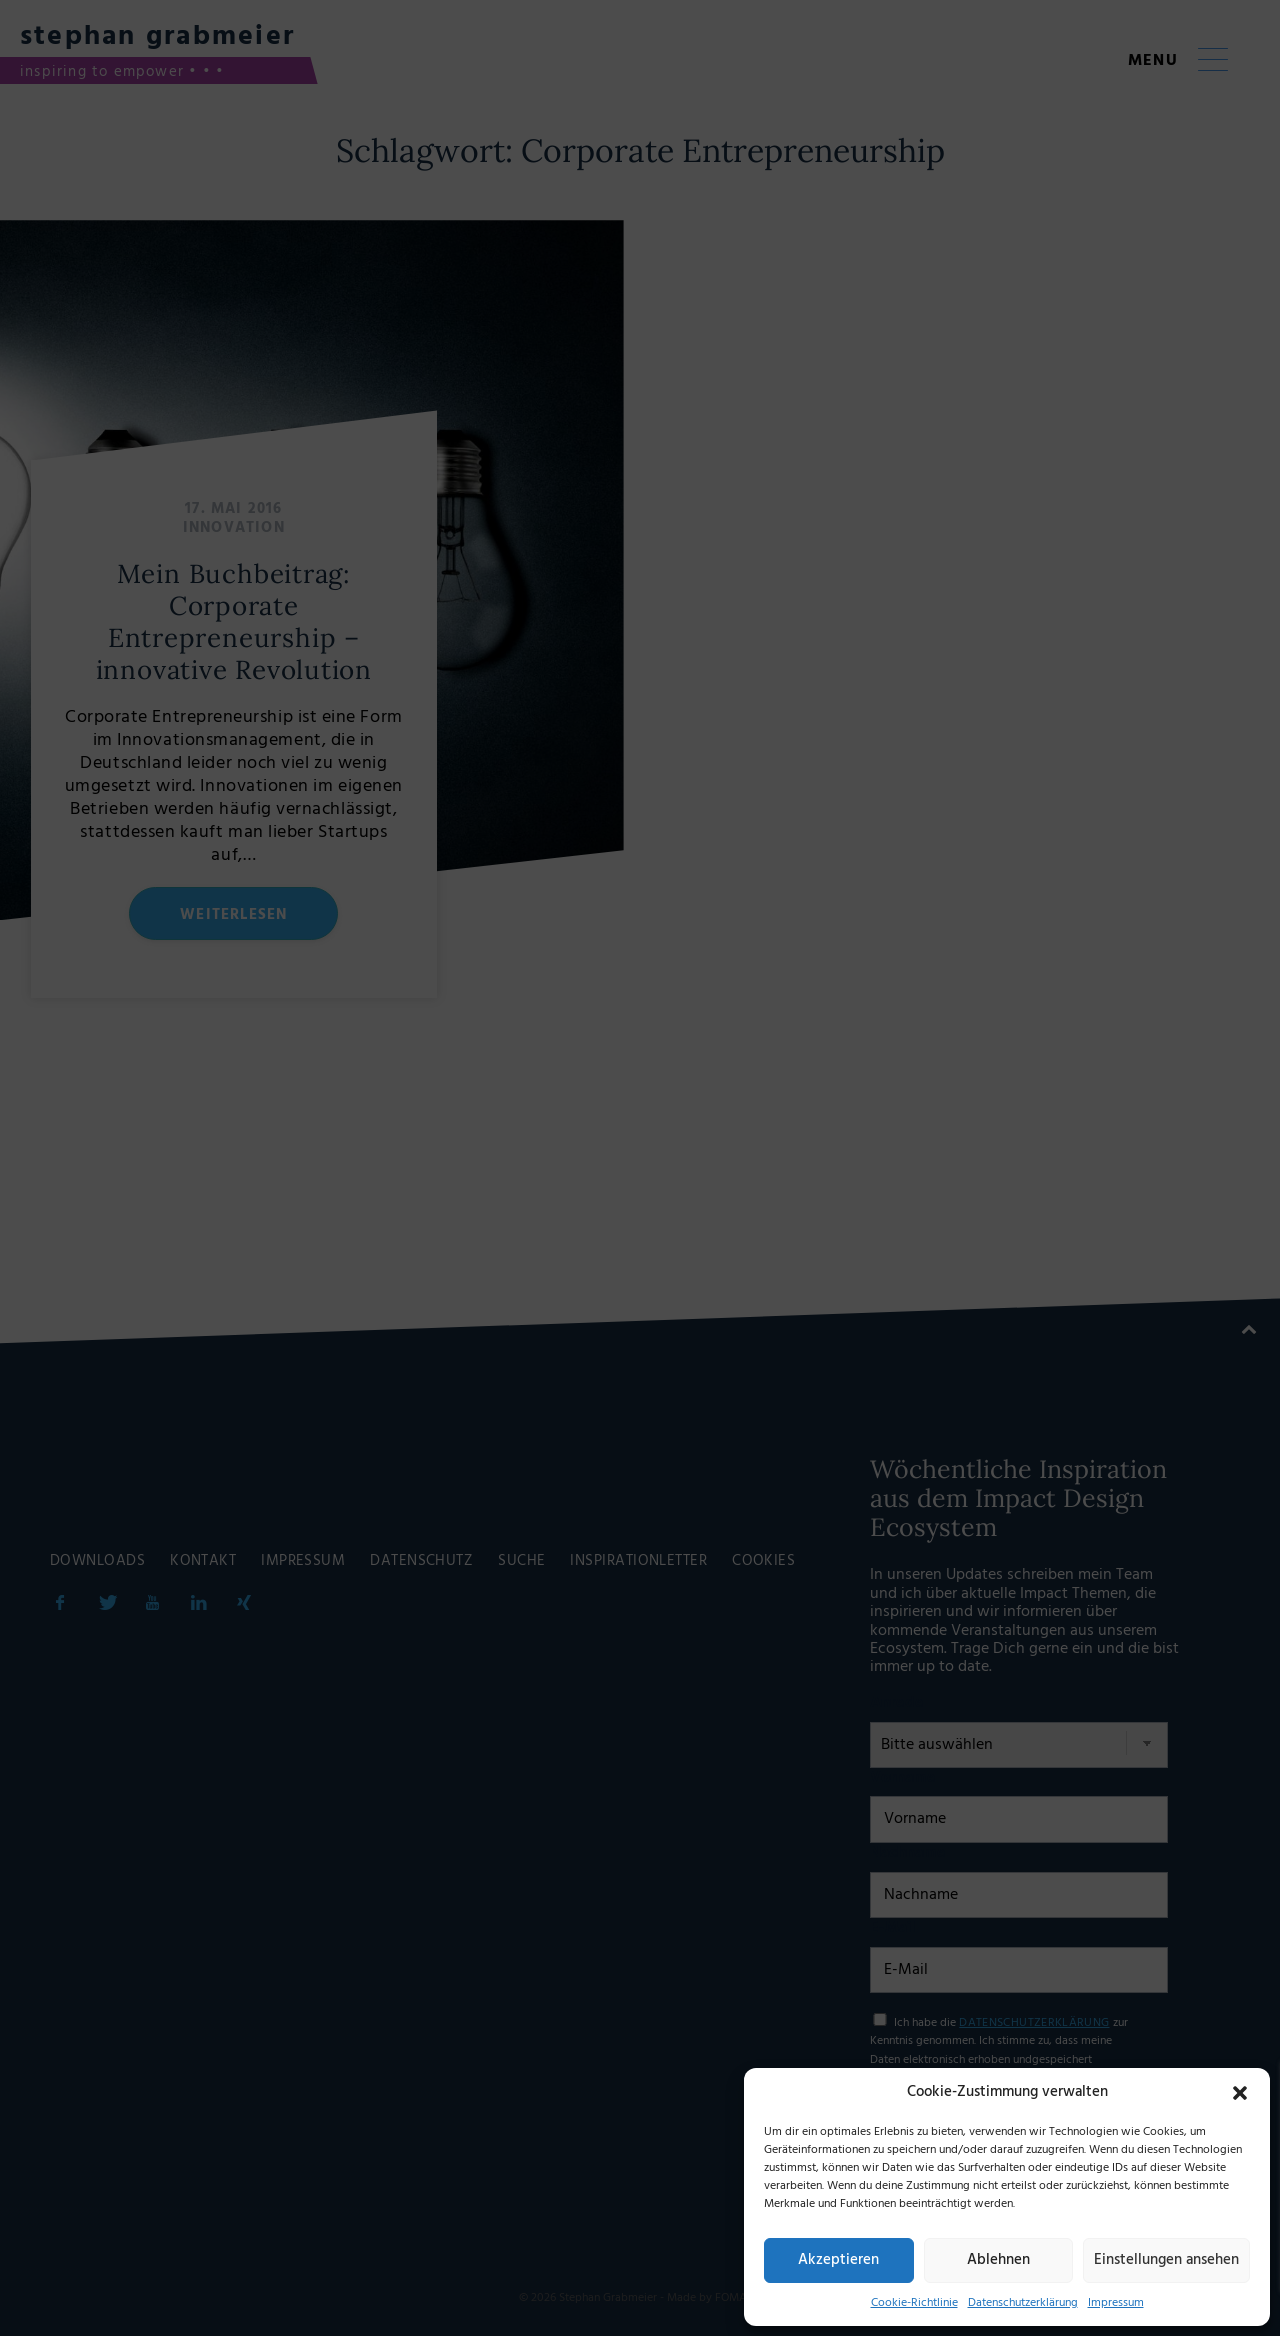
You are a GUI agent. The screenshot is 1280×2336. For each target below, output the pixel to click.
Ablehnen (998, 2260)
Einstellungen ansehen (1166, 2260)
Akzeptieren (838, 2260)
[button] (1240, 2093)
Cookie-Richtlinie (914, 2303)
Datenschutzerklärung (1023, 2303)
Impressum (1116, 2303)
